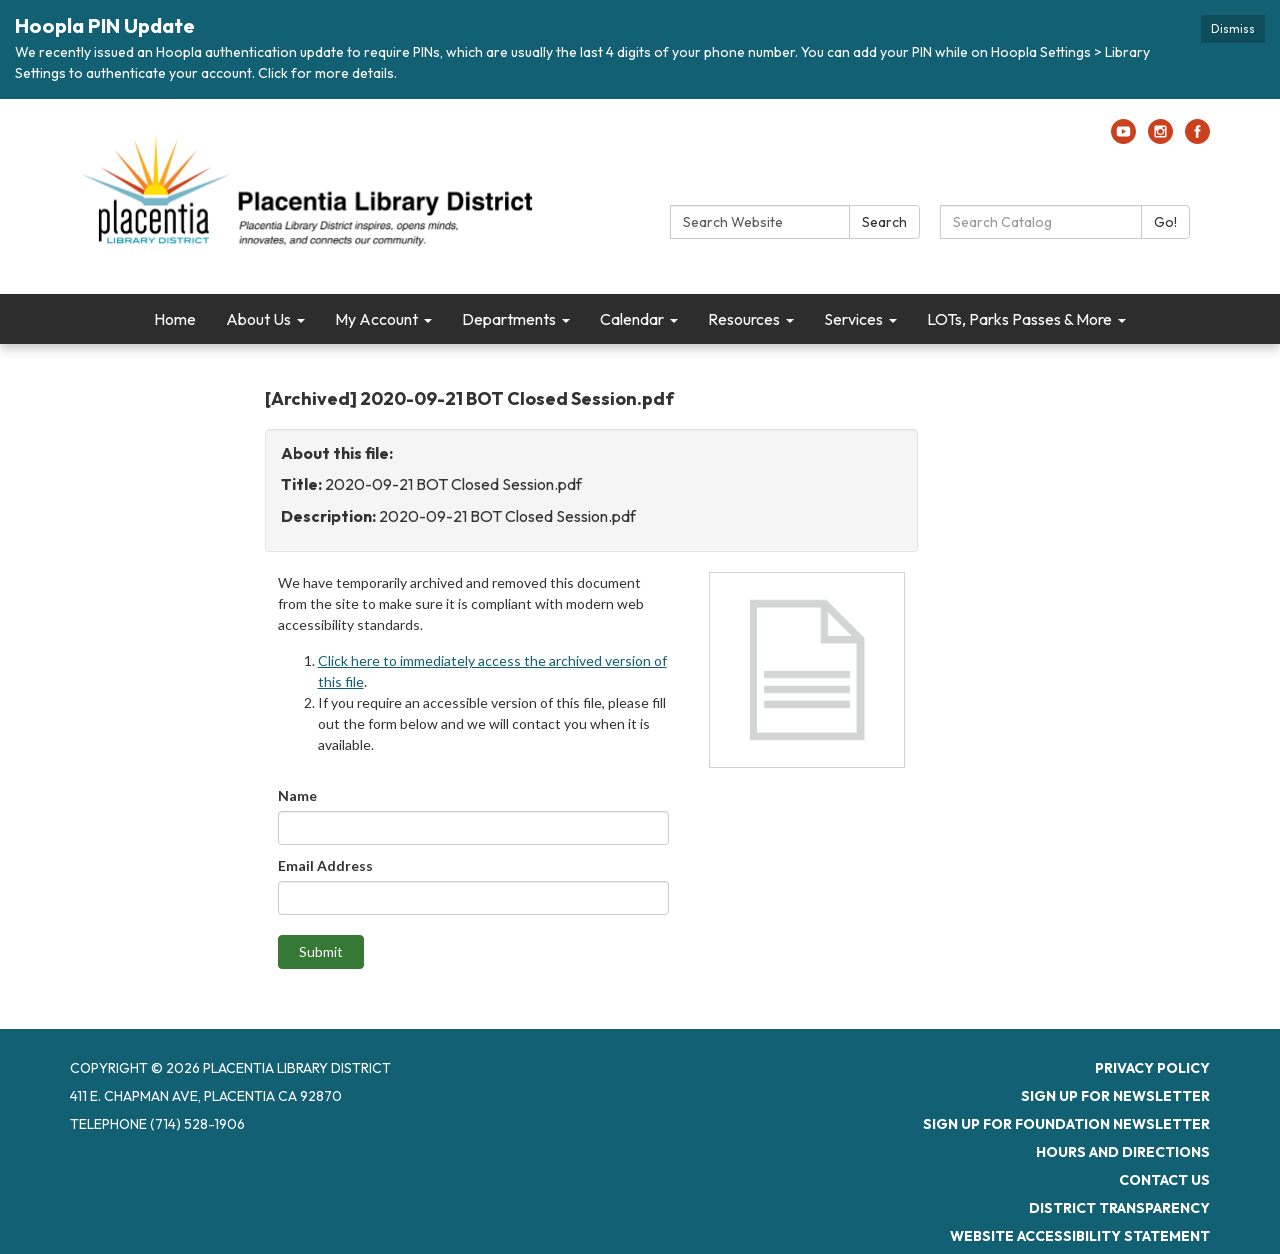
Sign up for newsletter (1115, 1096)
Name (297, 795)
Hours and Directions (1123, 1152)
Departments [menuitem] (509, 319)
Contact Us (1164, 1180)
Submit (321, 951)
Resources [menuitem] (744, 319)
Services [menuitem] (853, 319)
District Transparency (1119, 1208)
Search (884, 222)
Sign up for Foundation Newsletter (1066, 1124)
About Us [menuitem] (258, 319)
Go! (1165, 222)
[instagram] (1160, 138)
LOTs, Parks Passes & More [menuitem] (1019, 319)
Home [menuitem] (175, 319)
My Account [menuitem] (376, 319)
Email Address (325, 865)
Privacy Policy (1152, 1068)
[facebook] (1197, 138)
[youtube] (1123, 138)
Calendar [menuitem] (632, 319)
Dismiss (1233, 28)
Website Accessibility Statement (1080, 1236)
